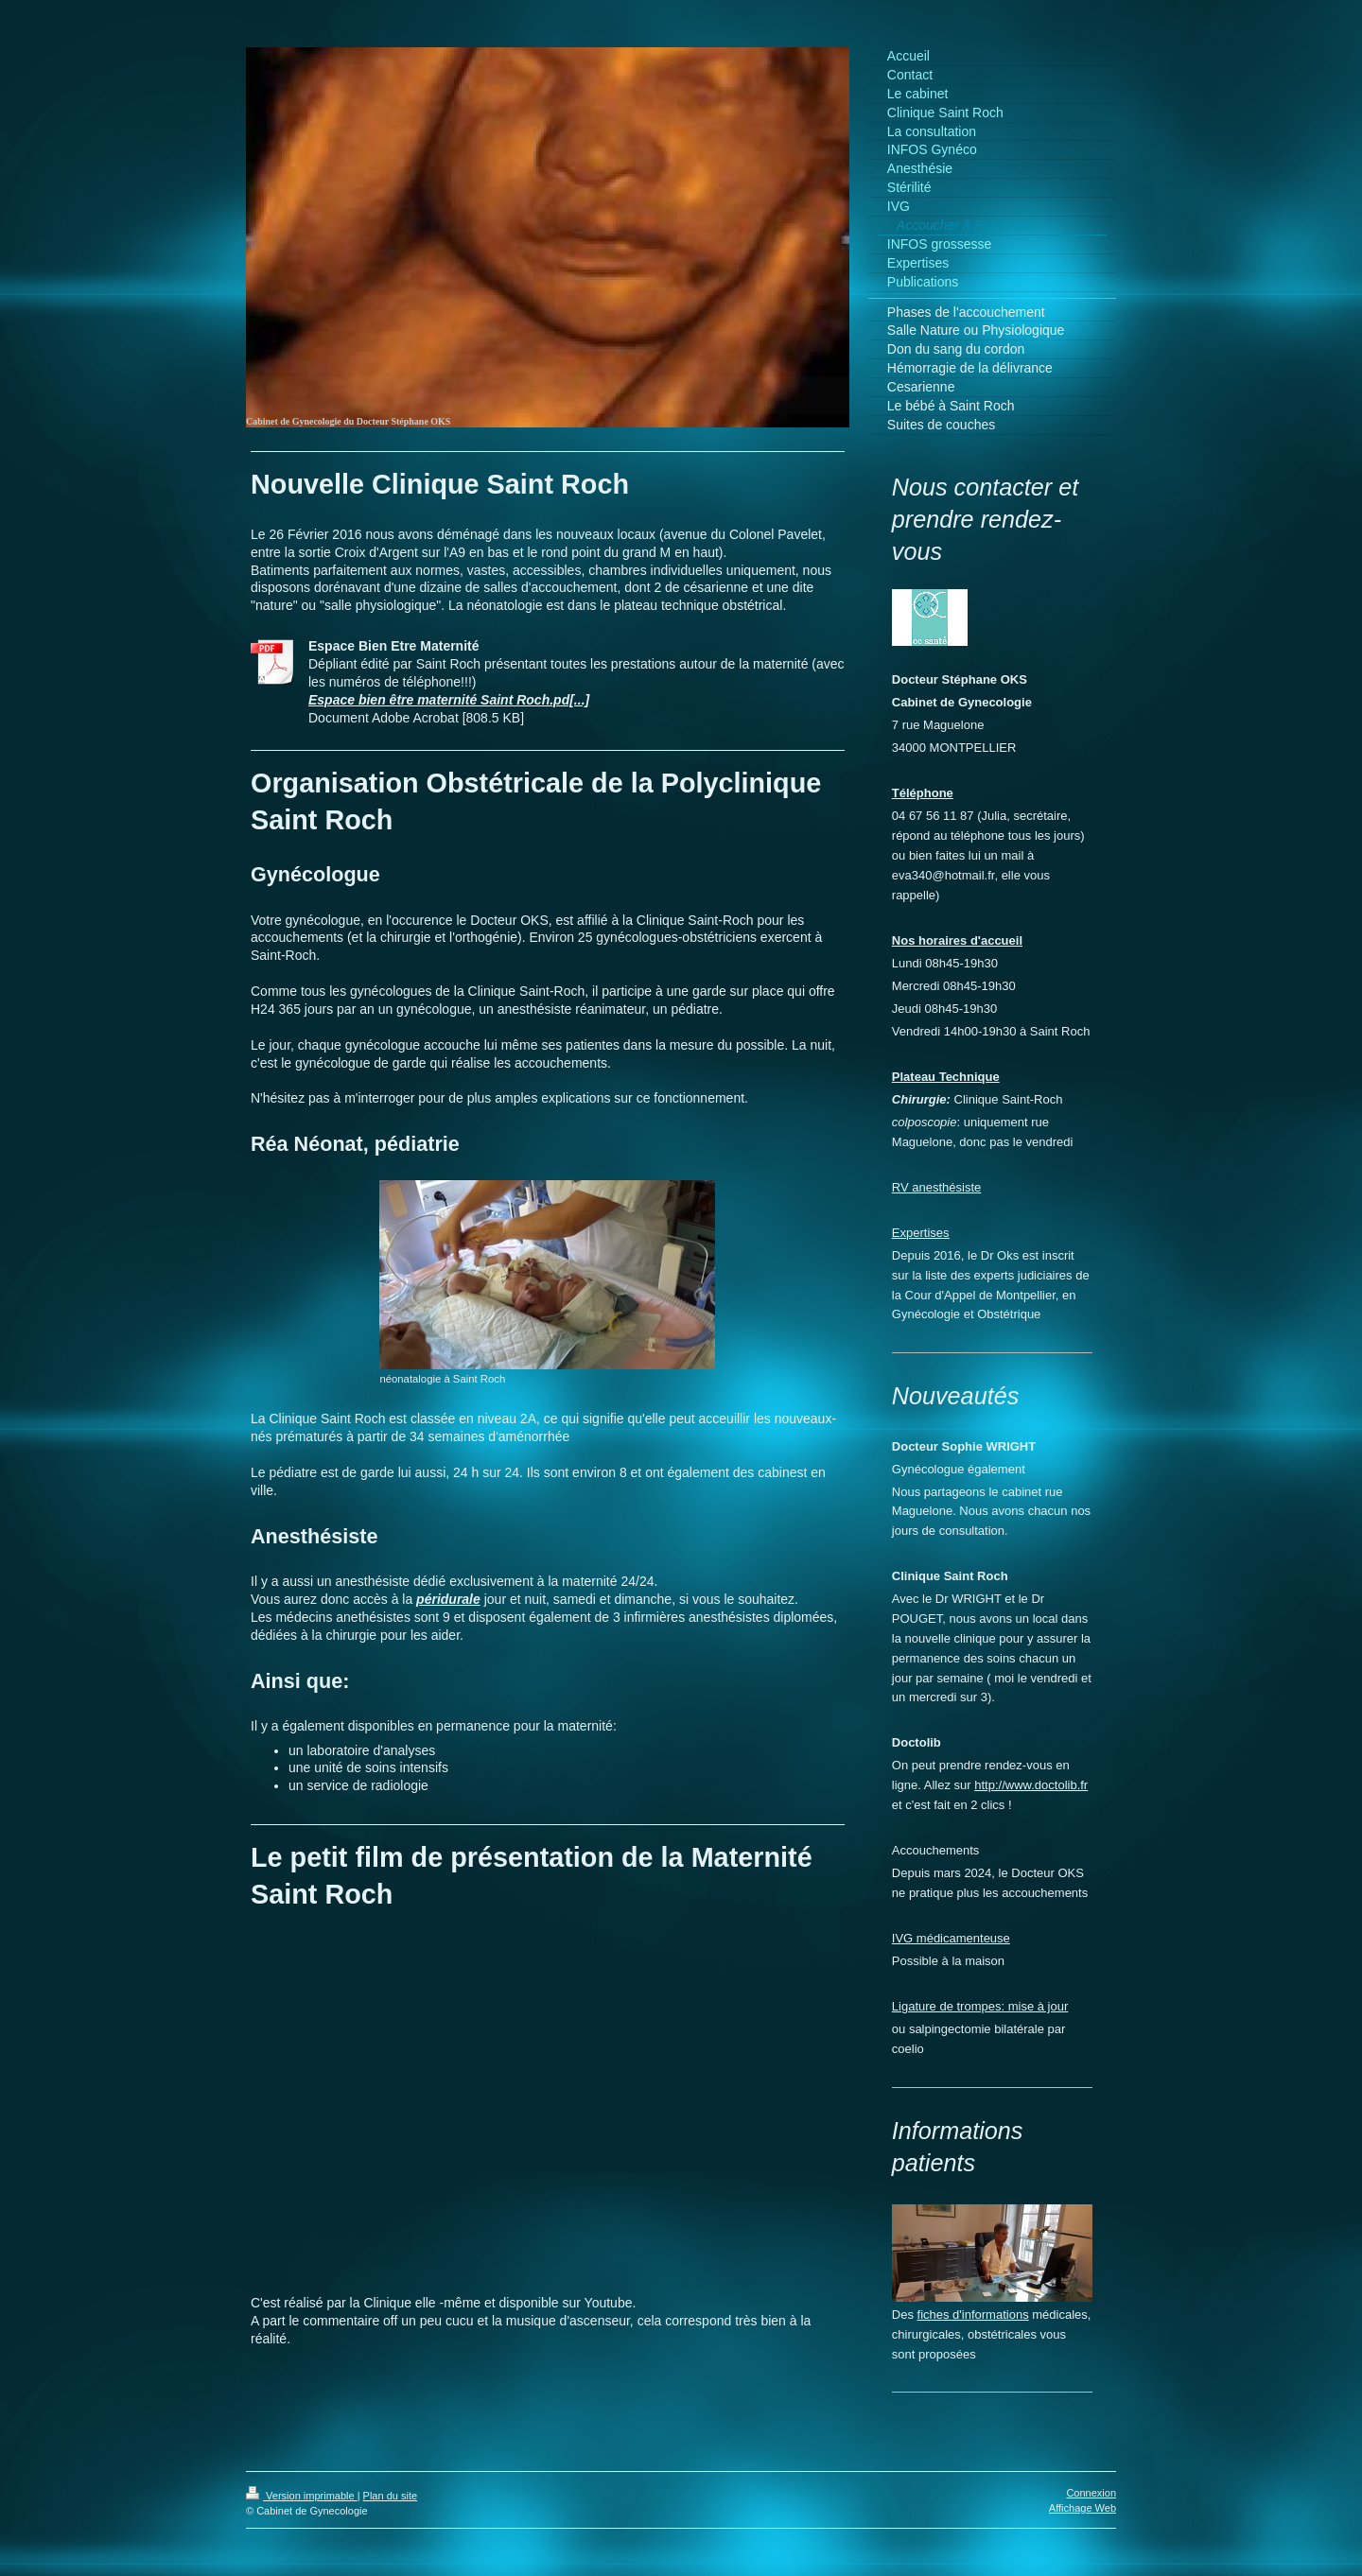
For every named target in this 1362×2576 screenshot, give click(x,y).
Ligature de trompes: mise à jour (980, 2006)
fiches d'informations (973, 2314)
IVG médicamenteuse (951, 1938)
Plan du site (390, 2495)
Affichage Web (1082, 2508)
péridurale (448, 1599)
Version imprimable (302, 2495)
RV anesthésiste (936, 1187)
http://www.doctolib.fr (1031, 1785)
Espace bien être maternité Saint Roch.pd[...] (448, 699)
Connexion (1091, 2492)
